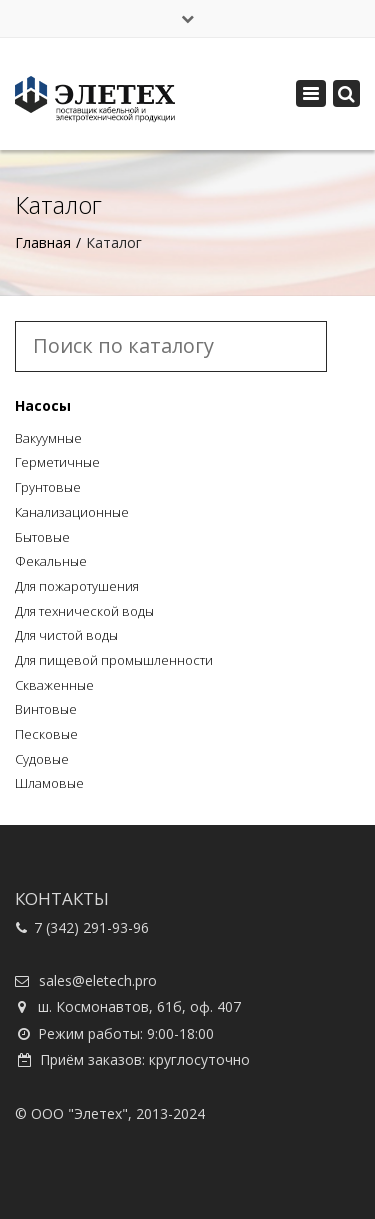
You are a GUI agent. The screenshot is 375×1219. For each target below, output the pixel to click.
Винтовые (46, 709)
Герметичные (57, 462)
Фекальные (51, 561)
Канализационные (72, 512)
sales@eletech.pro (98, 980)
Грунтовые (48, 487)
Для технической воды (84, 611)
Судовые (42, 759)
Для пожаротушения (77, 586)
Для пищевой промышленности (114, 660)
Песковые (46, 734)
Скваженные (54, 685)
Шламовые (49, 783)
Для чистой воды (66, 635)
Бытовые (42, 537)
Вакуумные (48, 438)
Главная (43, 242)
